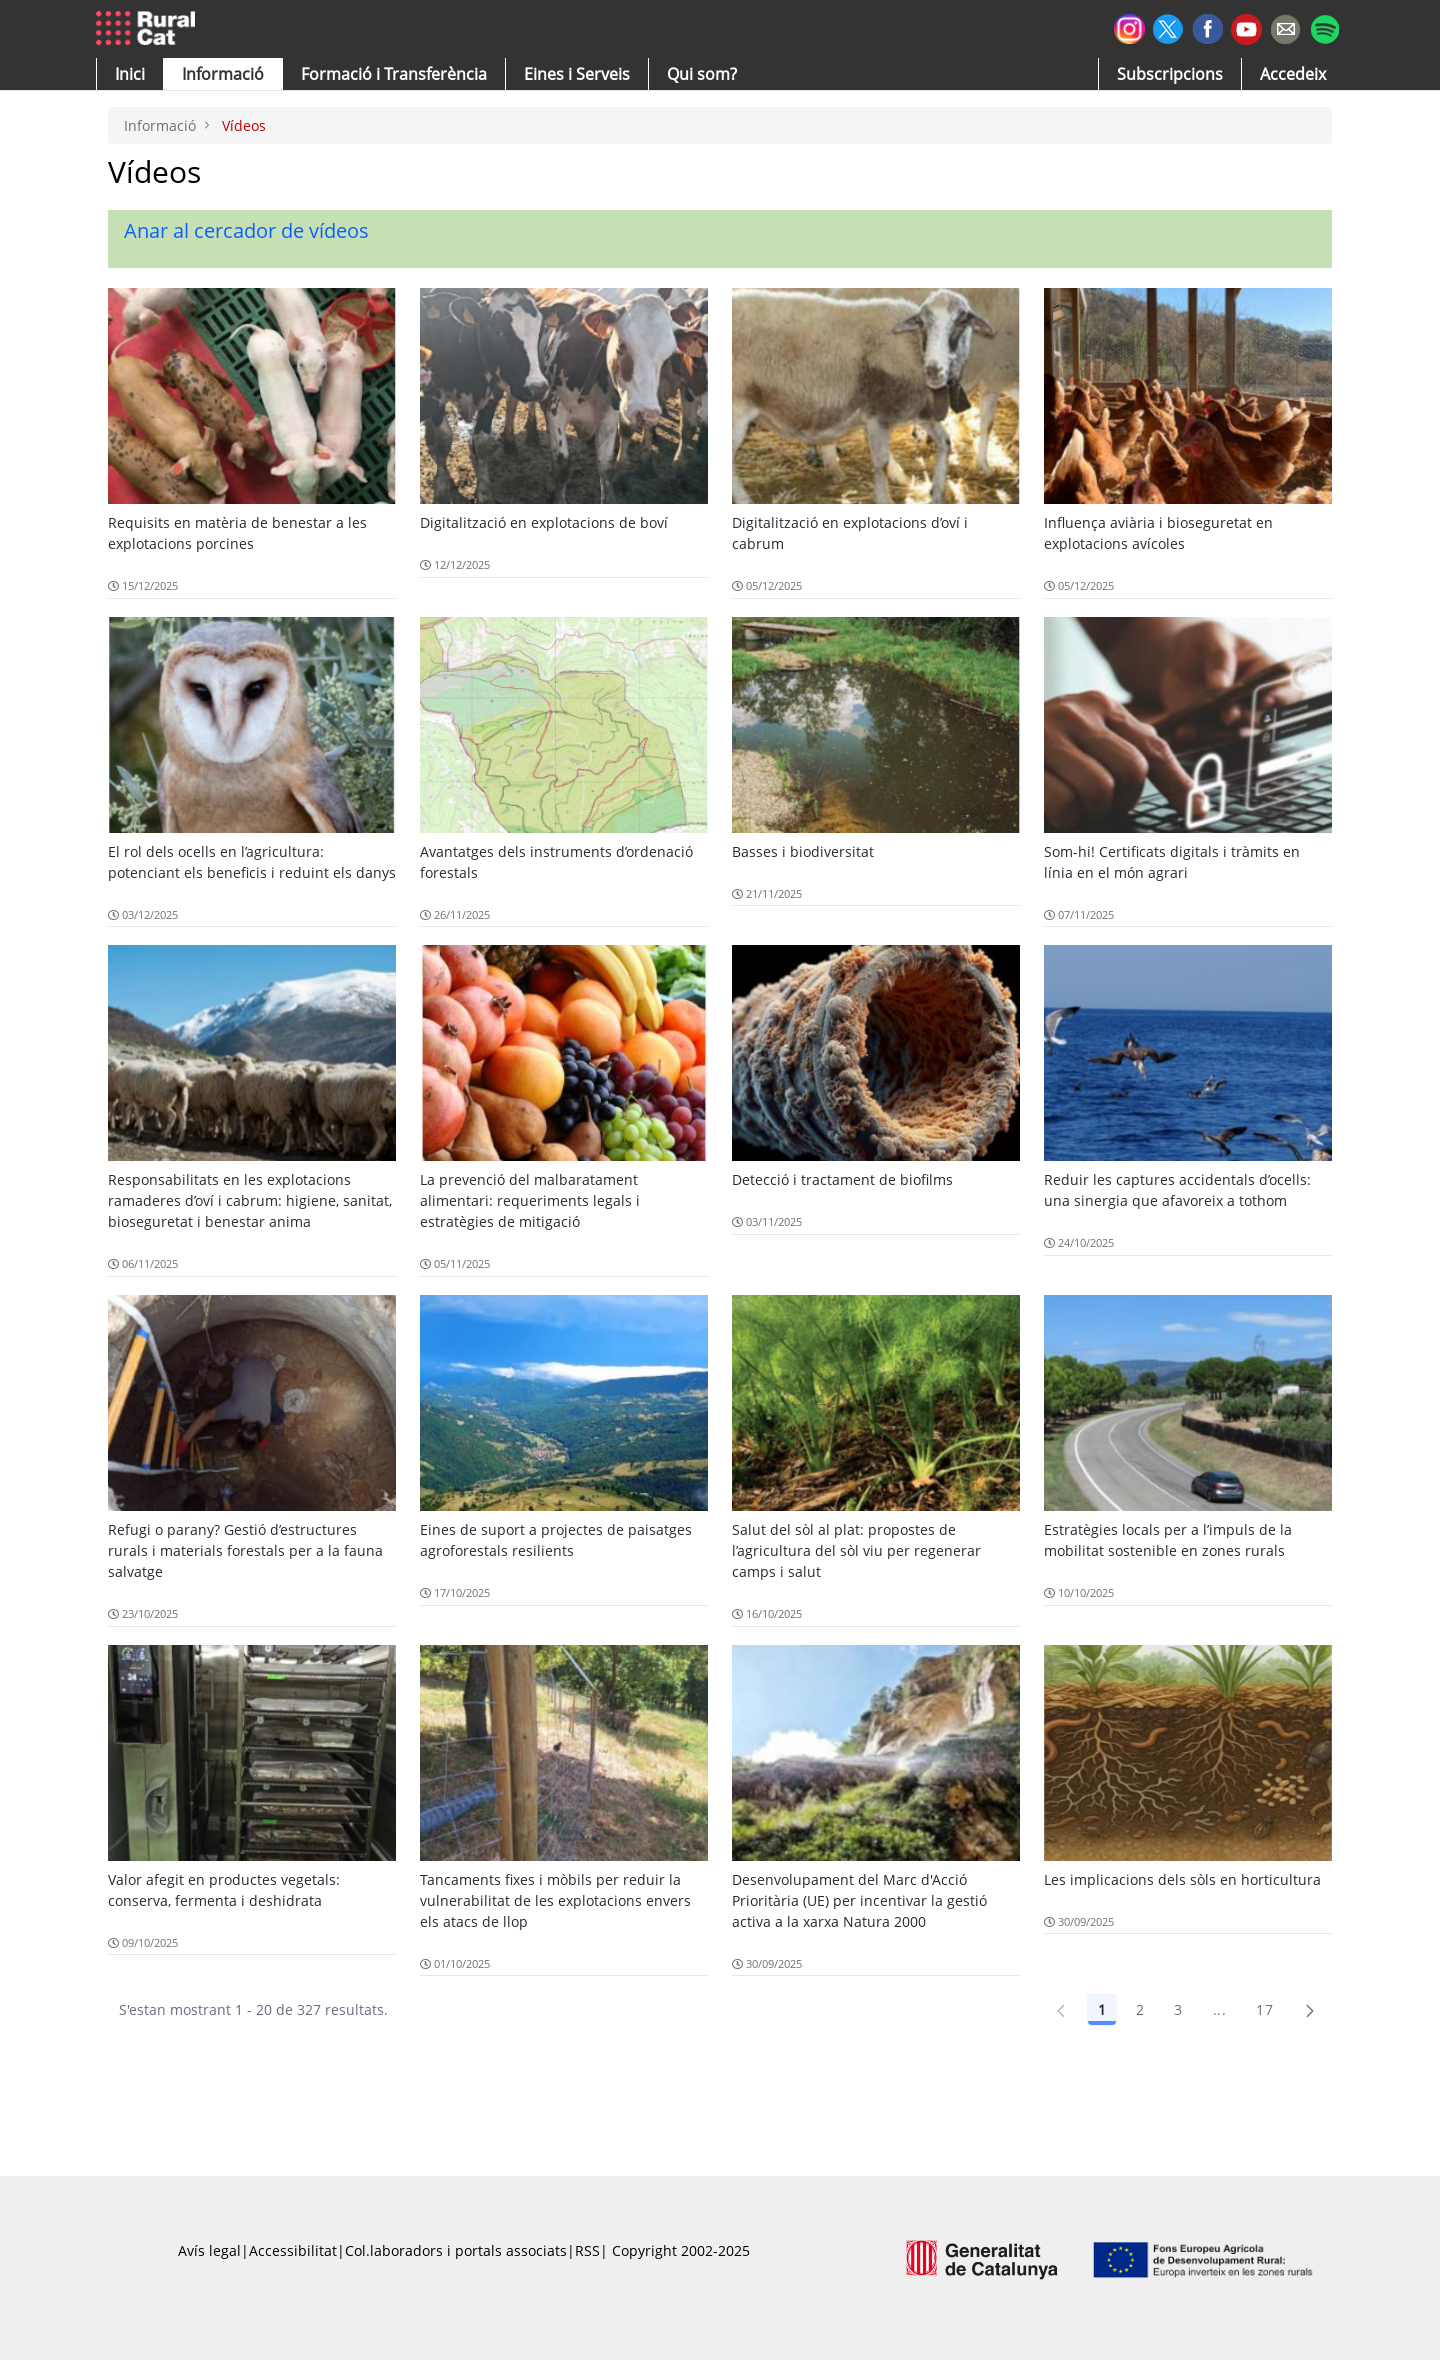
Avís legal (209, 2250)
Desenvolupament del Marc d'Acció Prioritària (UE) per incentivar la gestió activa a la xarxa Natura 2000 (859, 1900)
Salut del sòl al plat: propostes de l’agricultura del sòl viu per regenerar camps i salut (856, 1550)
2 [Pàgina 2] (1140, 2009)
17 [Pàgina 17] (1264, 2009)
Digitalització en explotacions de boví (544, 522)
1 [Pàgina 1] (1102, 2009)
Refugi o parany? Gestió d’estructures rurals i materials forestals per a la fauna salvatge (245, 1550)
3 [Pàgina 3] (1178, 2009)
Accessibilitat (293, 2250)
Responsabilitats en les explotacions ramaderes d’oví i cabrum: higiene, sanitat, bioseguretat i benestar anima (250, 1200)
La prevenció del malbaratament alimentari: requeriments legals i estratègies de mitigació (530, 1200)
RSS (587, 2250)
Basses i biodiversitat (803, 851)
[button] (130, 74)
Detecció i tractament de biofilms (842, 1179)
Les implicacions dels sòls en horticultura (1182, 1879)
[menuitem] (394, 74)
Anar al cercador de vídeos (246, 230)
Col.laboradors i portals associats (456, 2250)
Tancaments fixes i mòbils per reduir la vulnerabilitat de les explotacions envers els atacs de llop (555, 1900)
